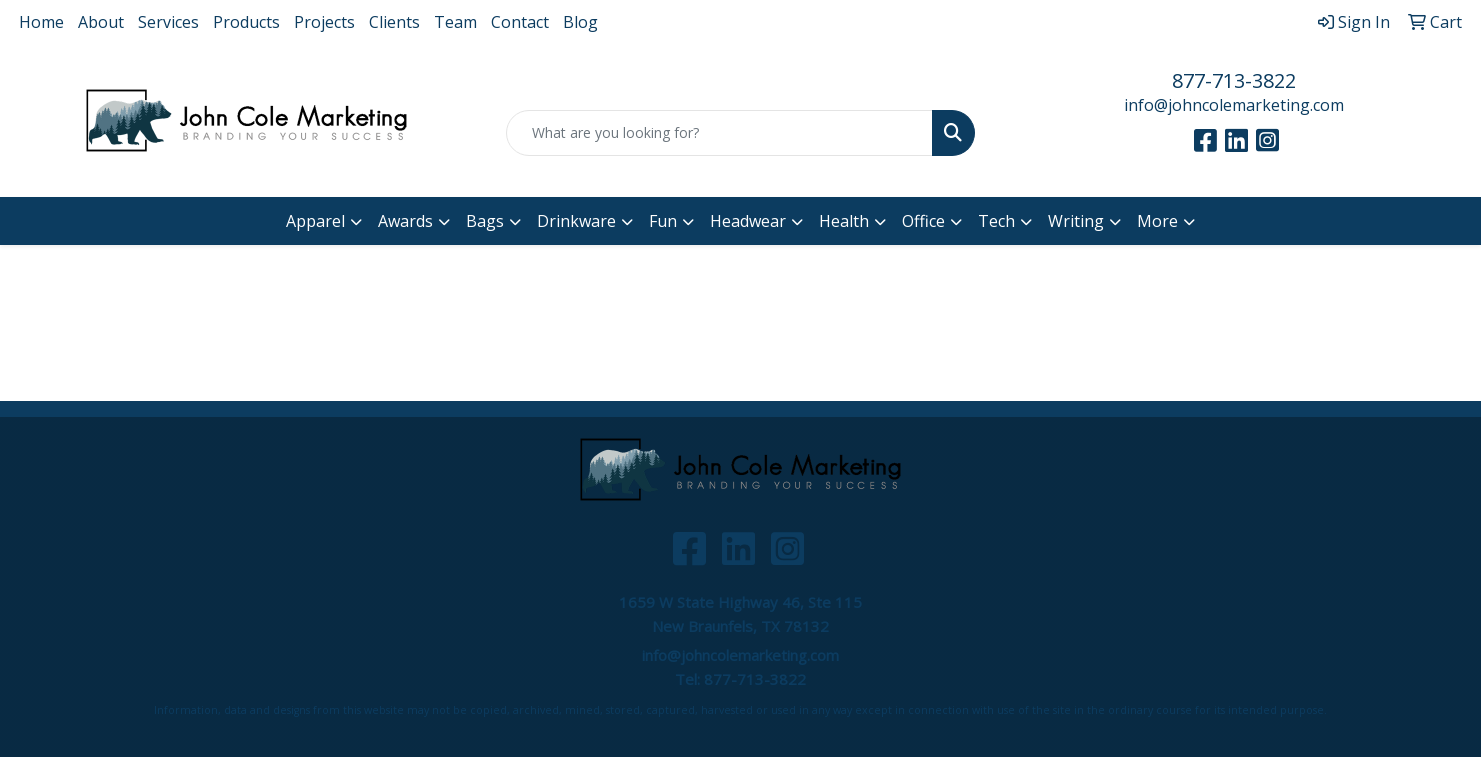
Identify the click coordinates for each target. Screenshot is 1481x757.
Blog (580, 22)
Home (41, 22)
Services (168, 22)
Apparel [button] (315, 221)
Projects (324, 22)
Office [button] (923, 221)
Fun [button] (663, 221)
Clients (394, 22)
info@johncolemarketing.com (1234, 105)
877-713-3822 (1234, 80)
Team (455, 22)
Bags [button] (485, 221)
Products (246, 22)
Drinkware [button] (576, 221)
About (101, 22)
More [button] (1157, 221)
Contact (520, 22)
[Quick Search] (720, 133)
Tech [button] (996, 221)
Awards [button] (405, 221)
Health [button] (844, 221)
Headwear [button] (748, 221)
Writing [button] (1076, 221)
